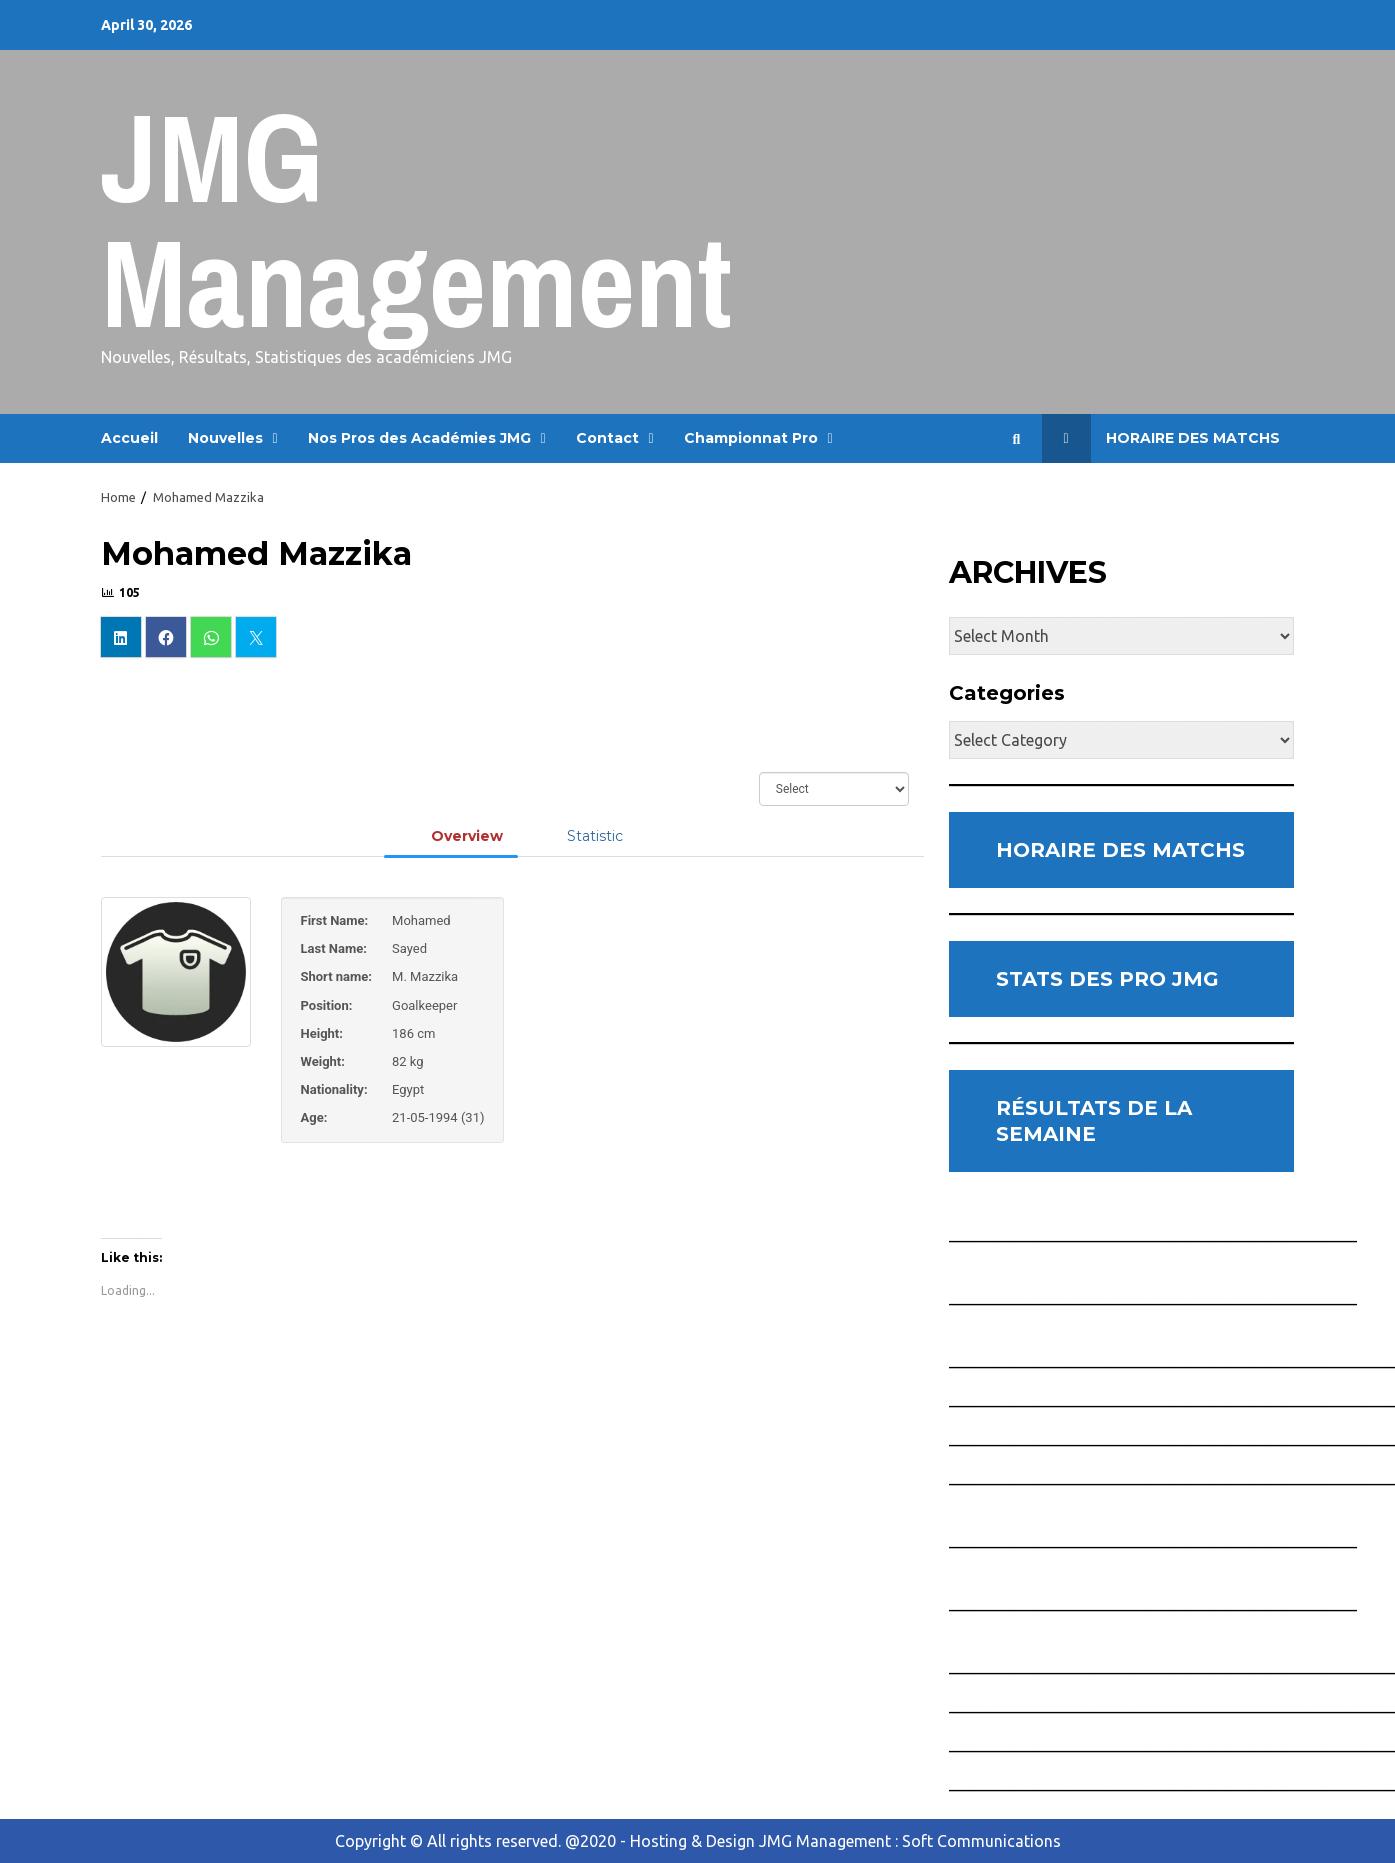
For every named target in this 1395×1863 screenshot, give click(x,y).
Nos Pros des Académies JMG (419, 438)
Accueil (129, 438)
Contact (607, 438)
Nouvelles (225, 438)
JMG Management (416, 219)
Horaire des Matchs (1161, 438)
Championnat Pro (751, 438)
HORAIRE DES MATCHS (1120, 850)
